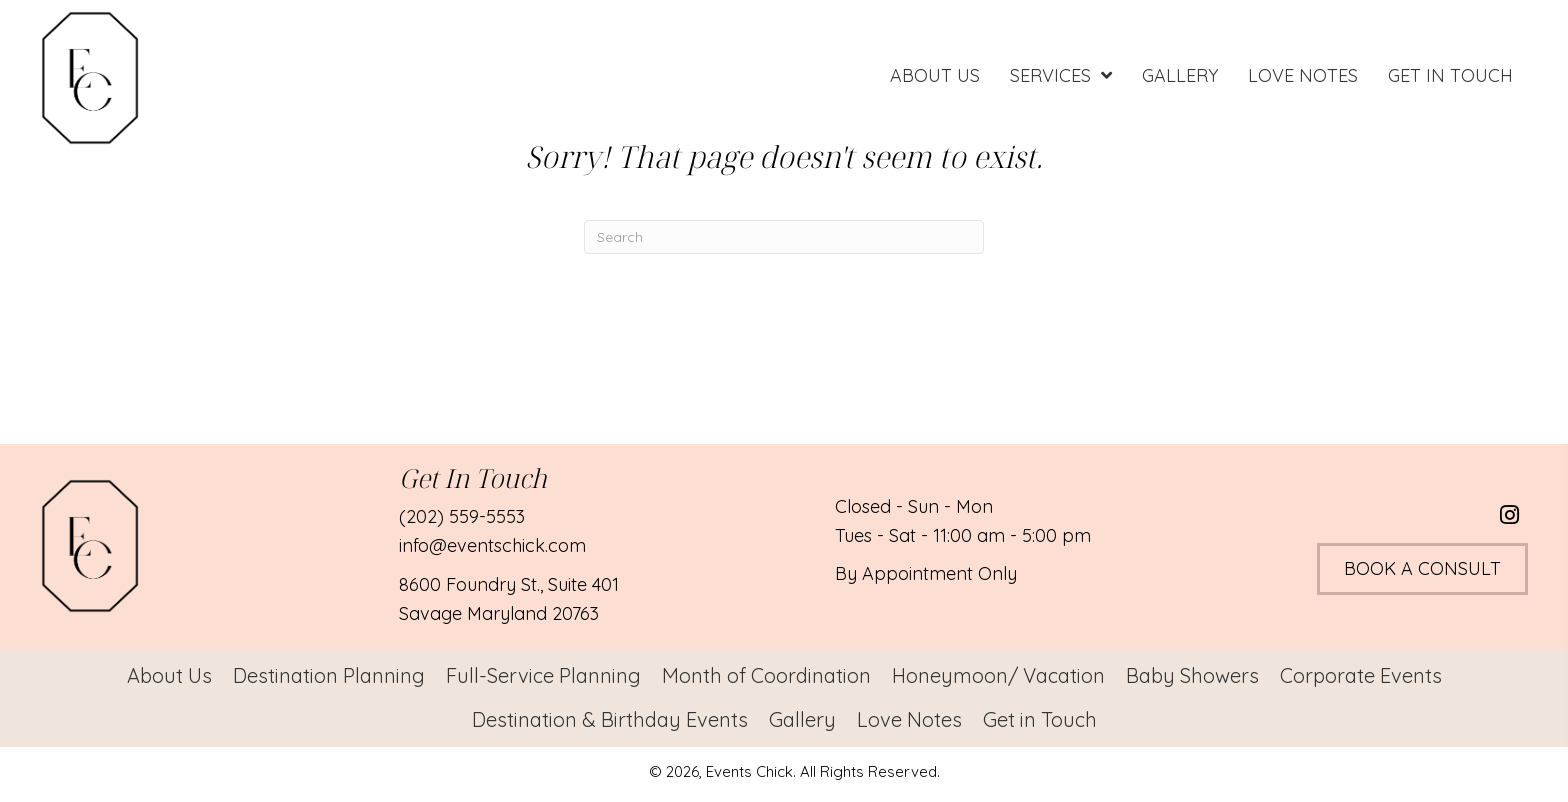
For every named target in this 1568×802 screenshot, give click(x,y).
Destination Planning (329, 675)
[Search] (784, 237)
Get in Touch (1040, 719)
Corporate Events (1361, 675)
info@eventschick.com (492, 545)
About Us (169, 675)
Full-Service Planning (543, 675)
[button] (1510, 515)
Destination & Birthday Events (610, 719)
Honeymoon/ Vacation (998, 675)
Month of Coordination (766, 675)
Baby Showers (1192, 675)
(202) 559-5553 (462, 516)
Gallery (802, 719)
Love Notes (909, 719)
